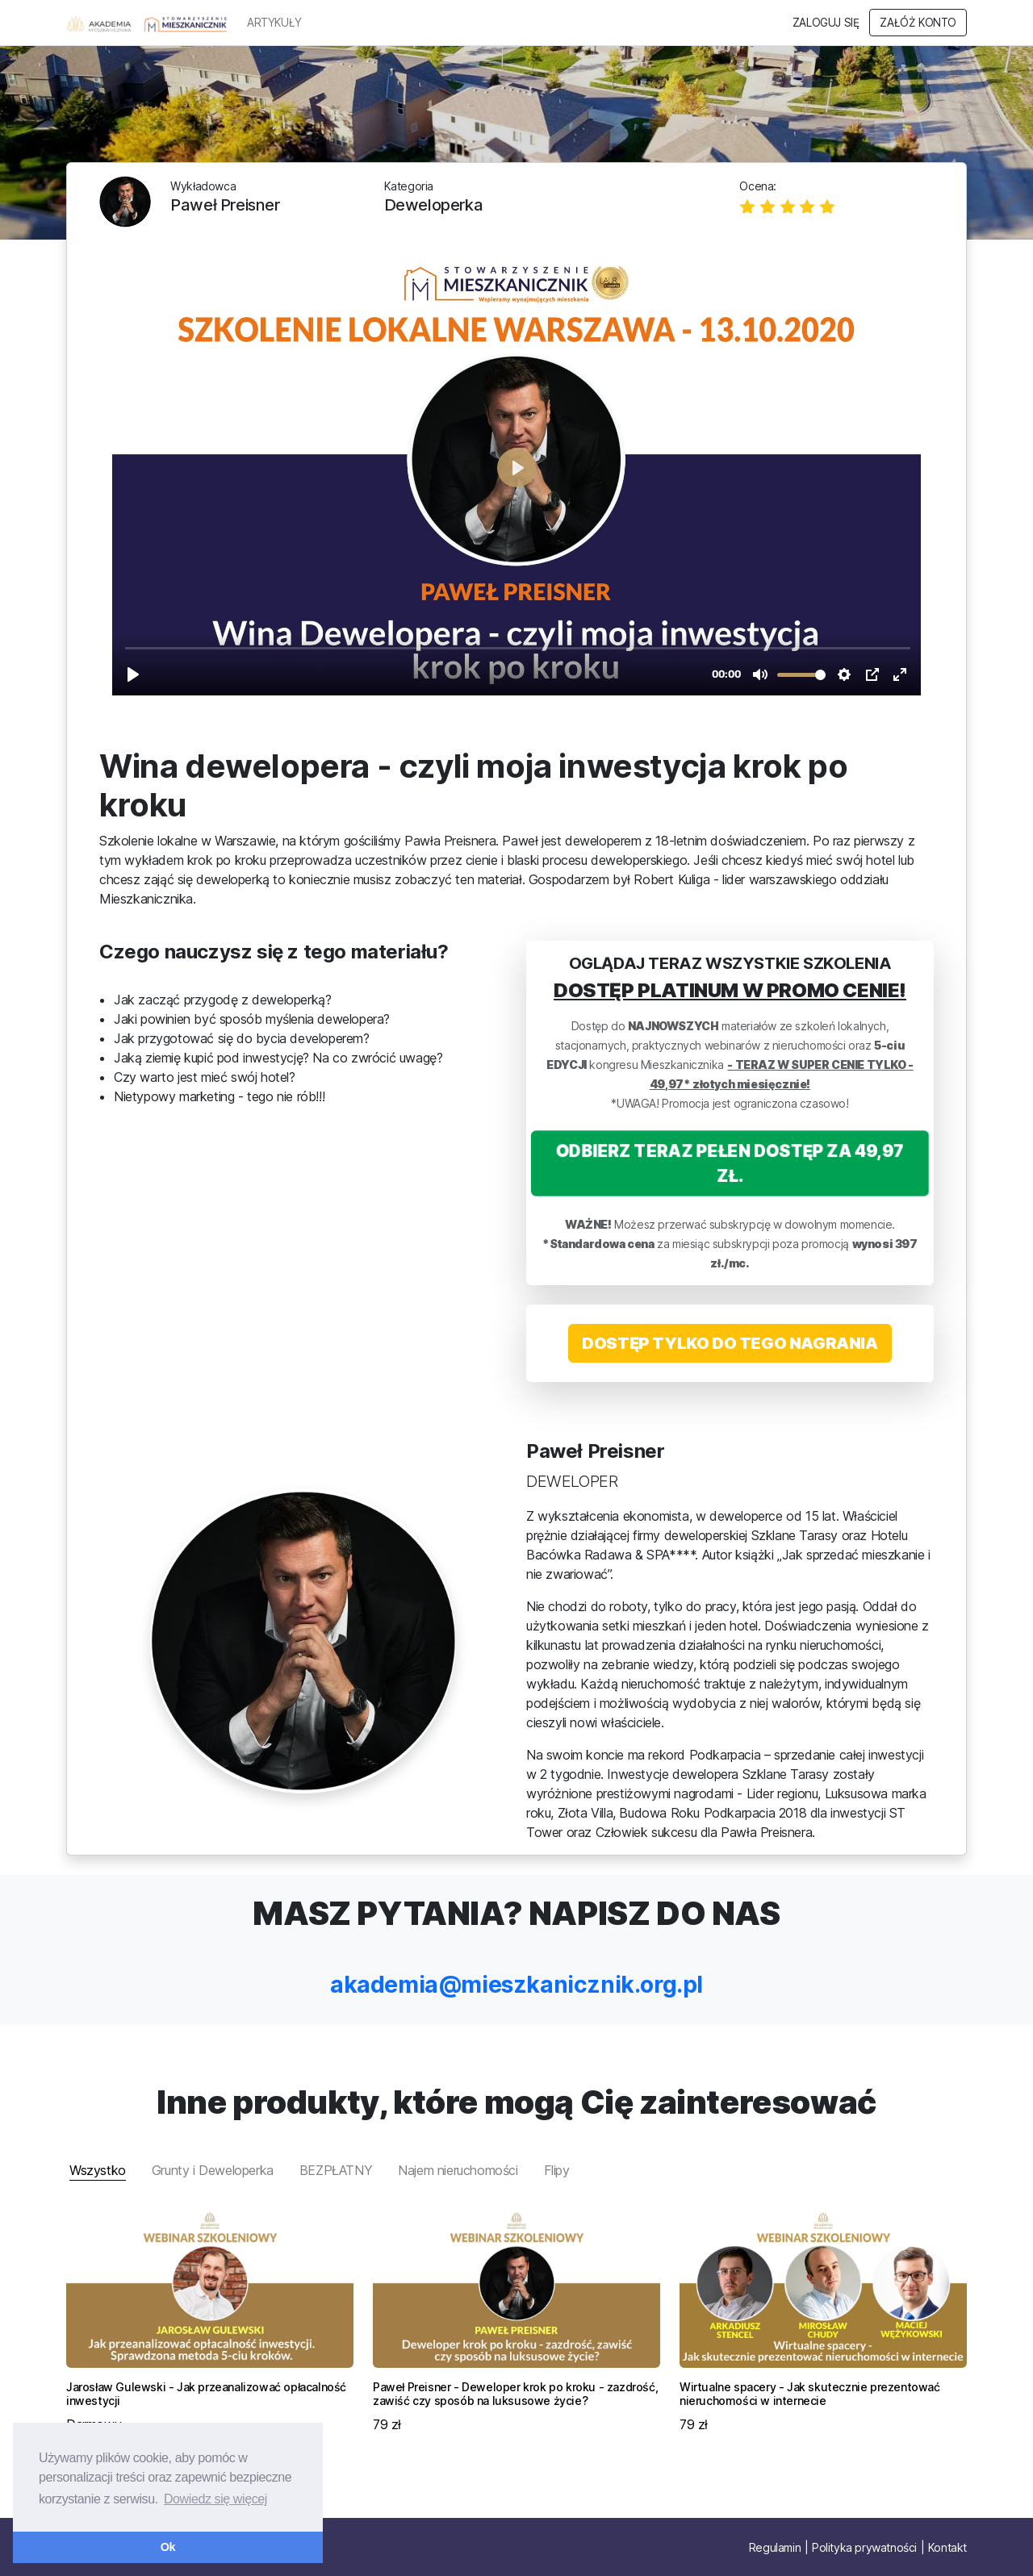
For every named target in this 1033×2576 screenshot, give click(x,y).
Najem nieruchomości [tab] (457, 2170)
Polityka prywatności (864, 2547)
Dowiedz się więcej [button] (215, 2499)
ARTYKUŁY (274, 22)
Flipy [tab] (557, 2170)
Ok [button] (168, 2547)
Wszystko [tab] (97, 2170)
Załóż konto (918, 22)
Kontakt (947, 2547)
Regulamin (775, 2547)
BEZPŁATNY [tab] (335, 2170)
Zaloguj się (826, 22)
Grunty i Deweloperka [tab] (213, 2170)
